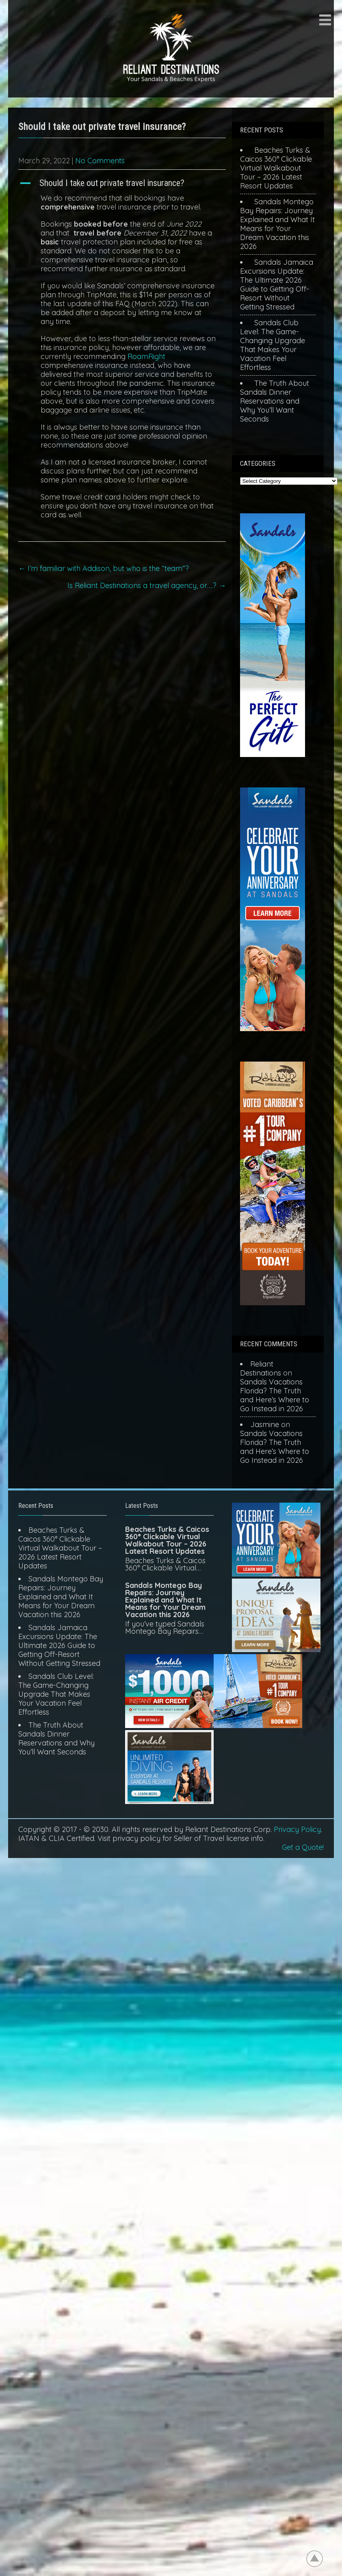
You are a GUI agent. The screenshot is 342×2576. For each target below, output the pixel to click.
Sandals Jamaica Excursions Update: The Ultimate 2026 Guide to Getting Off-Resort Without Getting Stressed (276, 284)
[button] (122, 183)
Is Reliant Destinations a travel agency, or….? (146, 585)
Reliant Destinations (260, 1368)
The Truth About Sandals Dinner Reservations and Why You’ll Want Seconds (274, 401)
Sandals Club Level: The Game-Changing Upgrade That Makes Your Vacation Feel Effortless (272, 345)
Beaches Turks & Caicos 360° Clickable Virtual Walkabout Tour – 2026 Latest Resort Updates (276, 167)
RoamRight (146, 356)
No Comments (100, 160)
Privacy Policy (297, 1829)
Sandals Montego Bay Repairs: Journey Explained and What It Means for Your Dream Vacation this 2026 (277, 224)
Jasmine (264, 1424)
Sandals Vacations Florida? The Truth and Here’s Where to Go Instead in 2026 (274, 1395)
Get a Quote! (303, 1847)
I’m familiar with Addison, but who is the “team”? (103, 568)
